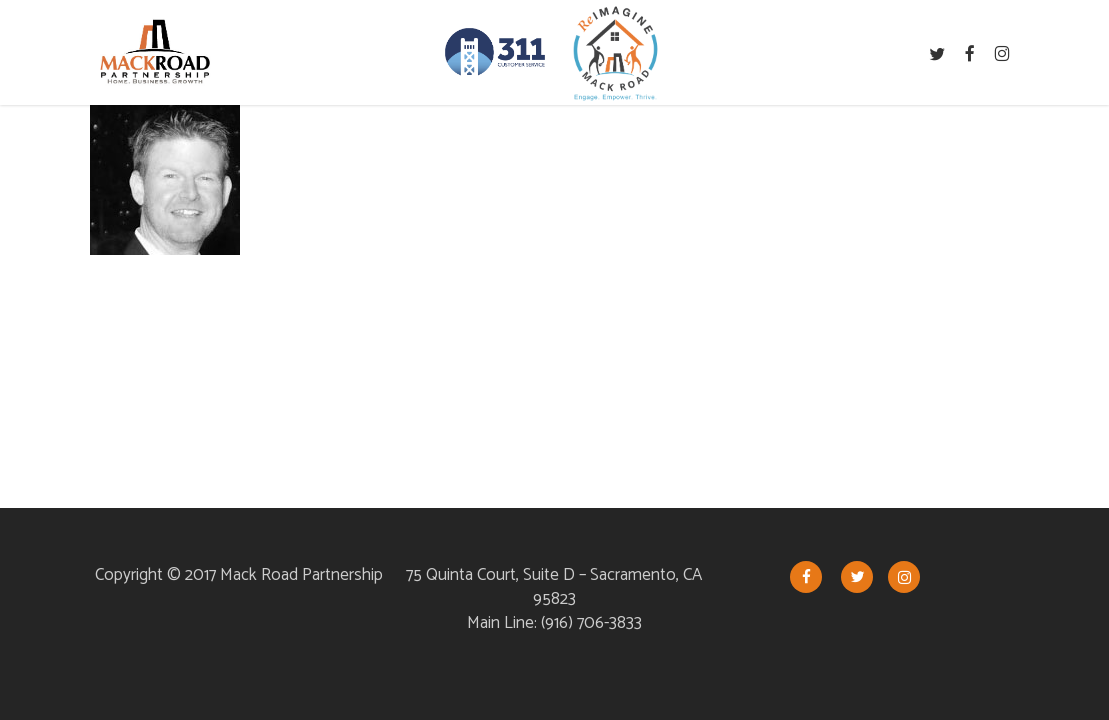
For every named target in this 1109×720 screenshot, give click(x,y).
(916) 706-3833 (591, 623)
